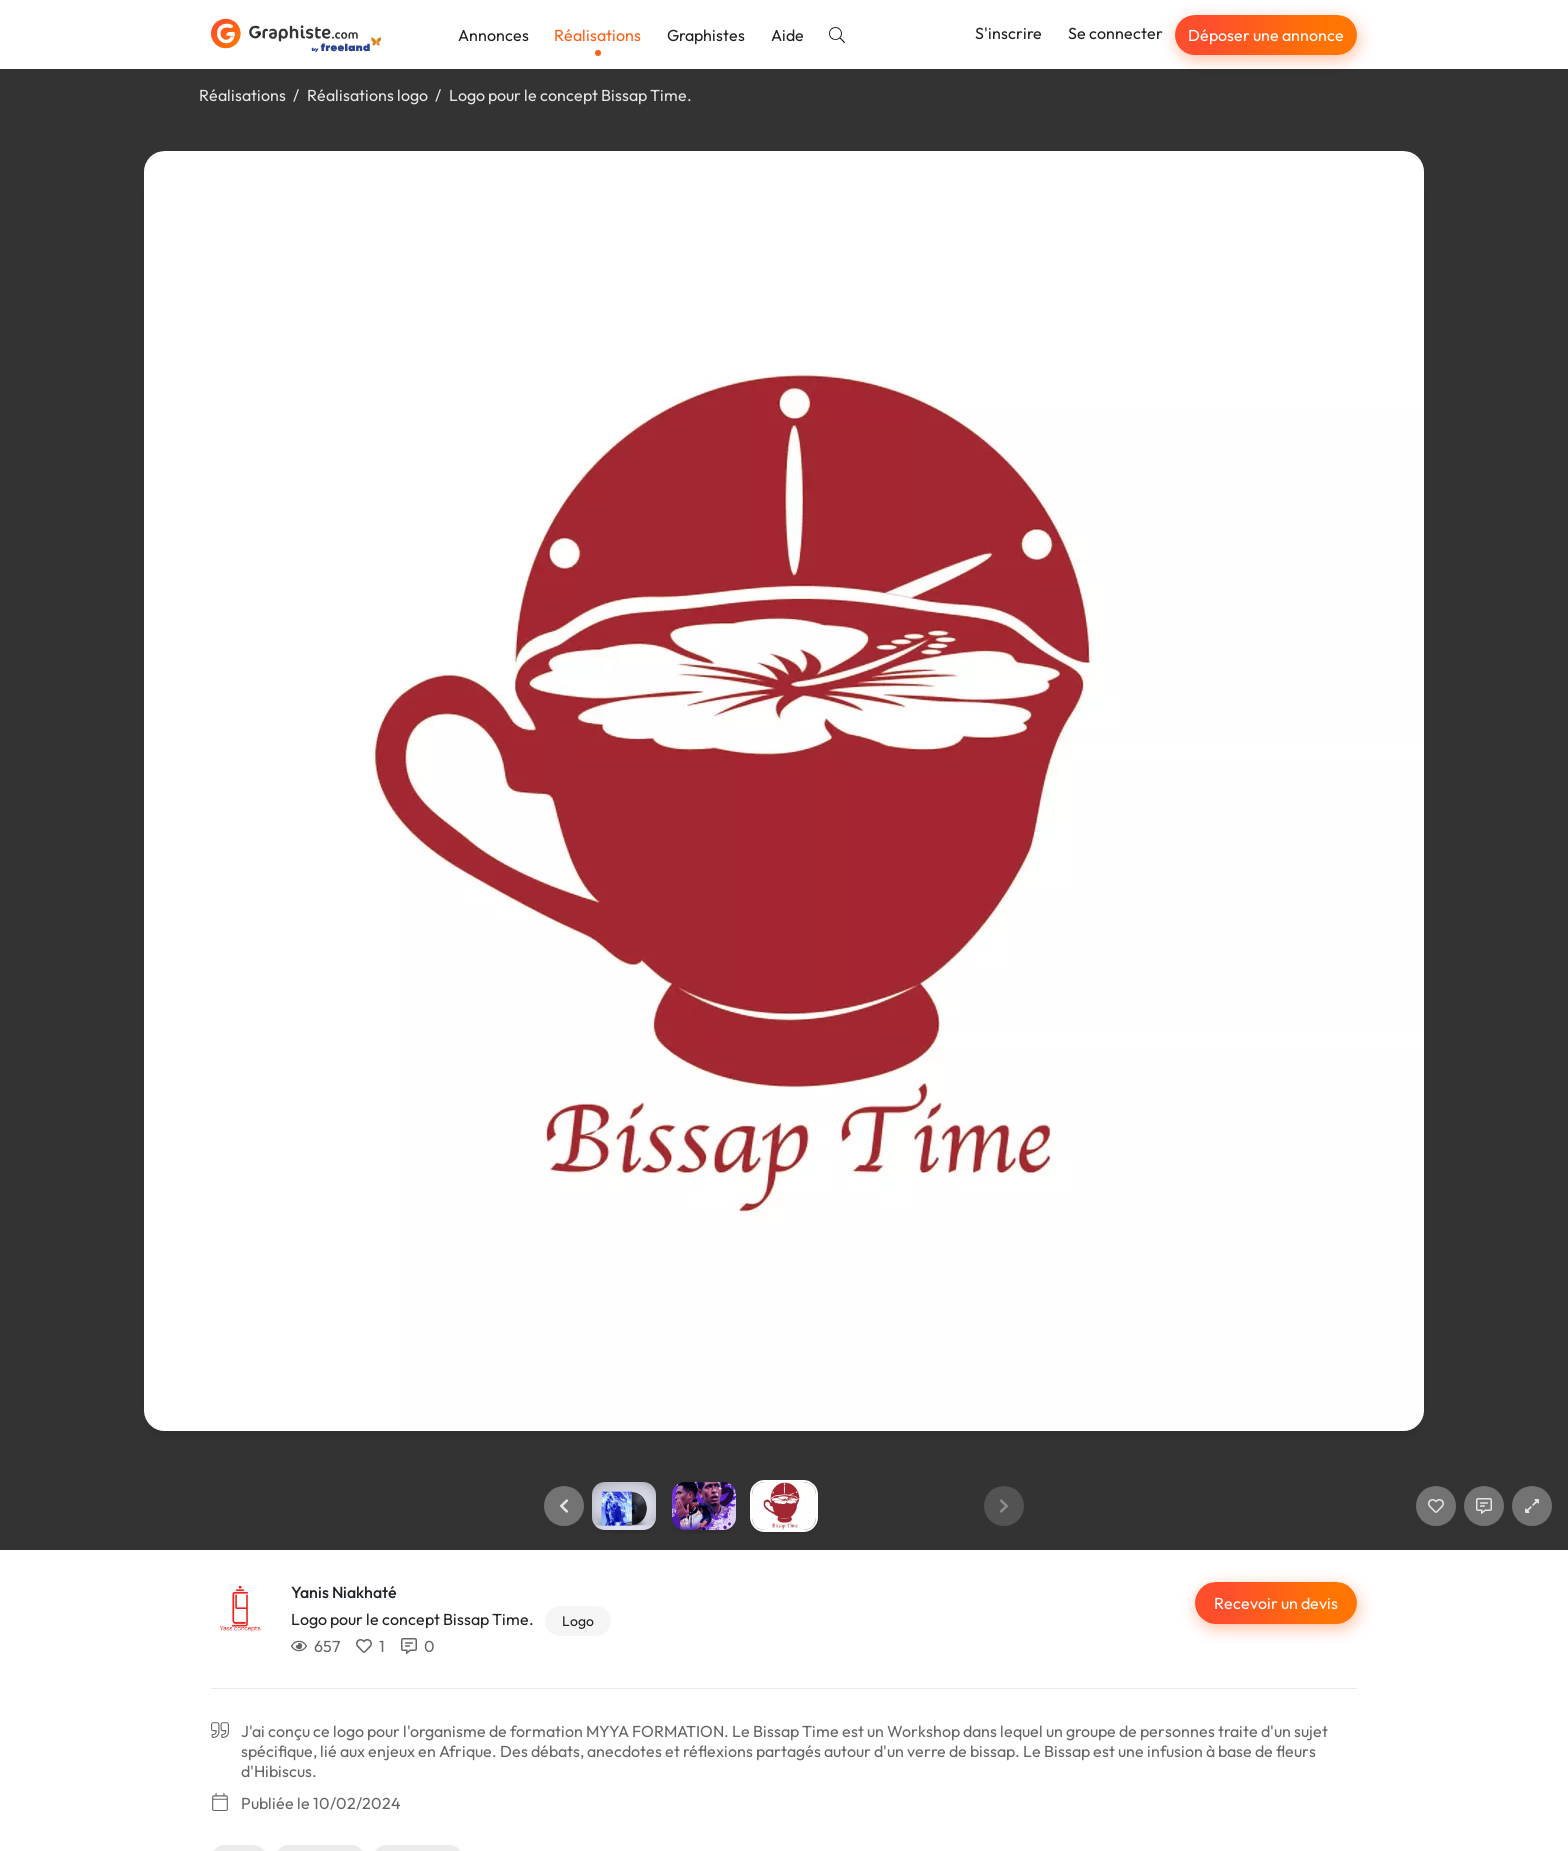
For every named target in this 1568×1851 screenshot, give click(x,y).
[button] (564, 1506)
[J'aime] (1436, 1506)
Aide (787, 35)
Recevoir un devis (1276, 1603)
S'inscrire (1008, 33)
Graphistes (706, 35)
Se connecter (1115, 33)
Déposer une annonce (1266, 35)
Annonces (493, 35)
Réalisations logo (367, 95)
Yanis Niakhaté (344, 1592)
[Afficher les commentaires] (1484, 1506)
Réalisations (597, 35)
